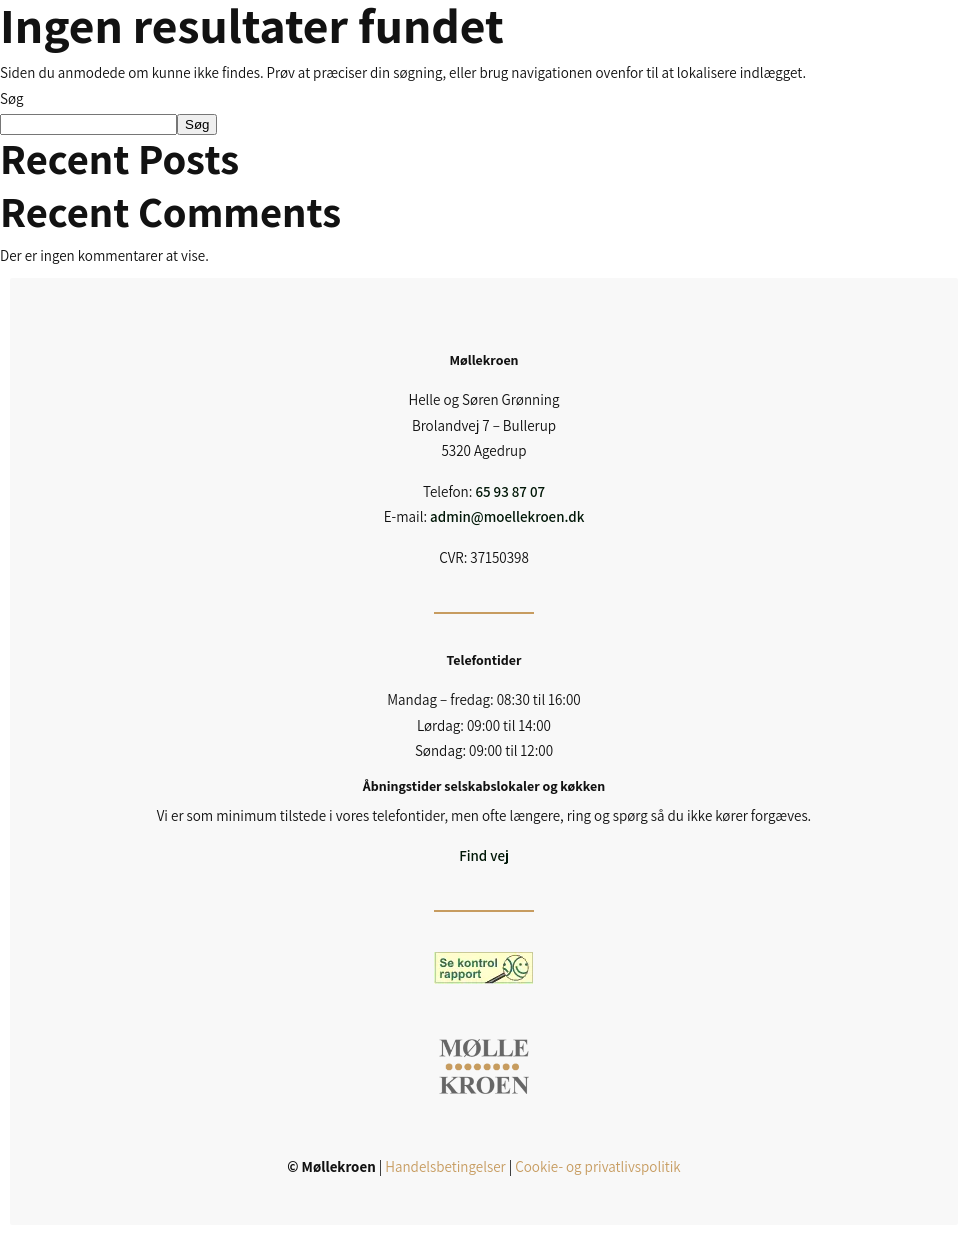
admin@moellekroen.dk (507, 516)
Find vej (484, 855)
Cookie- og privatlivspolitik (597, 1166)
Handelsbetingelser (445, 1166)
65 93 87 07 (510, 491)
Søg (12, 98)
